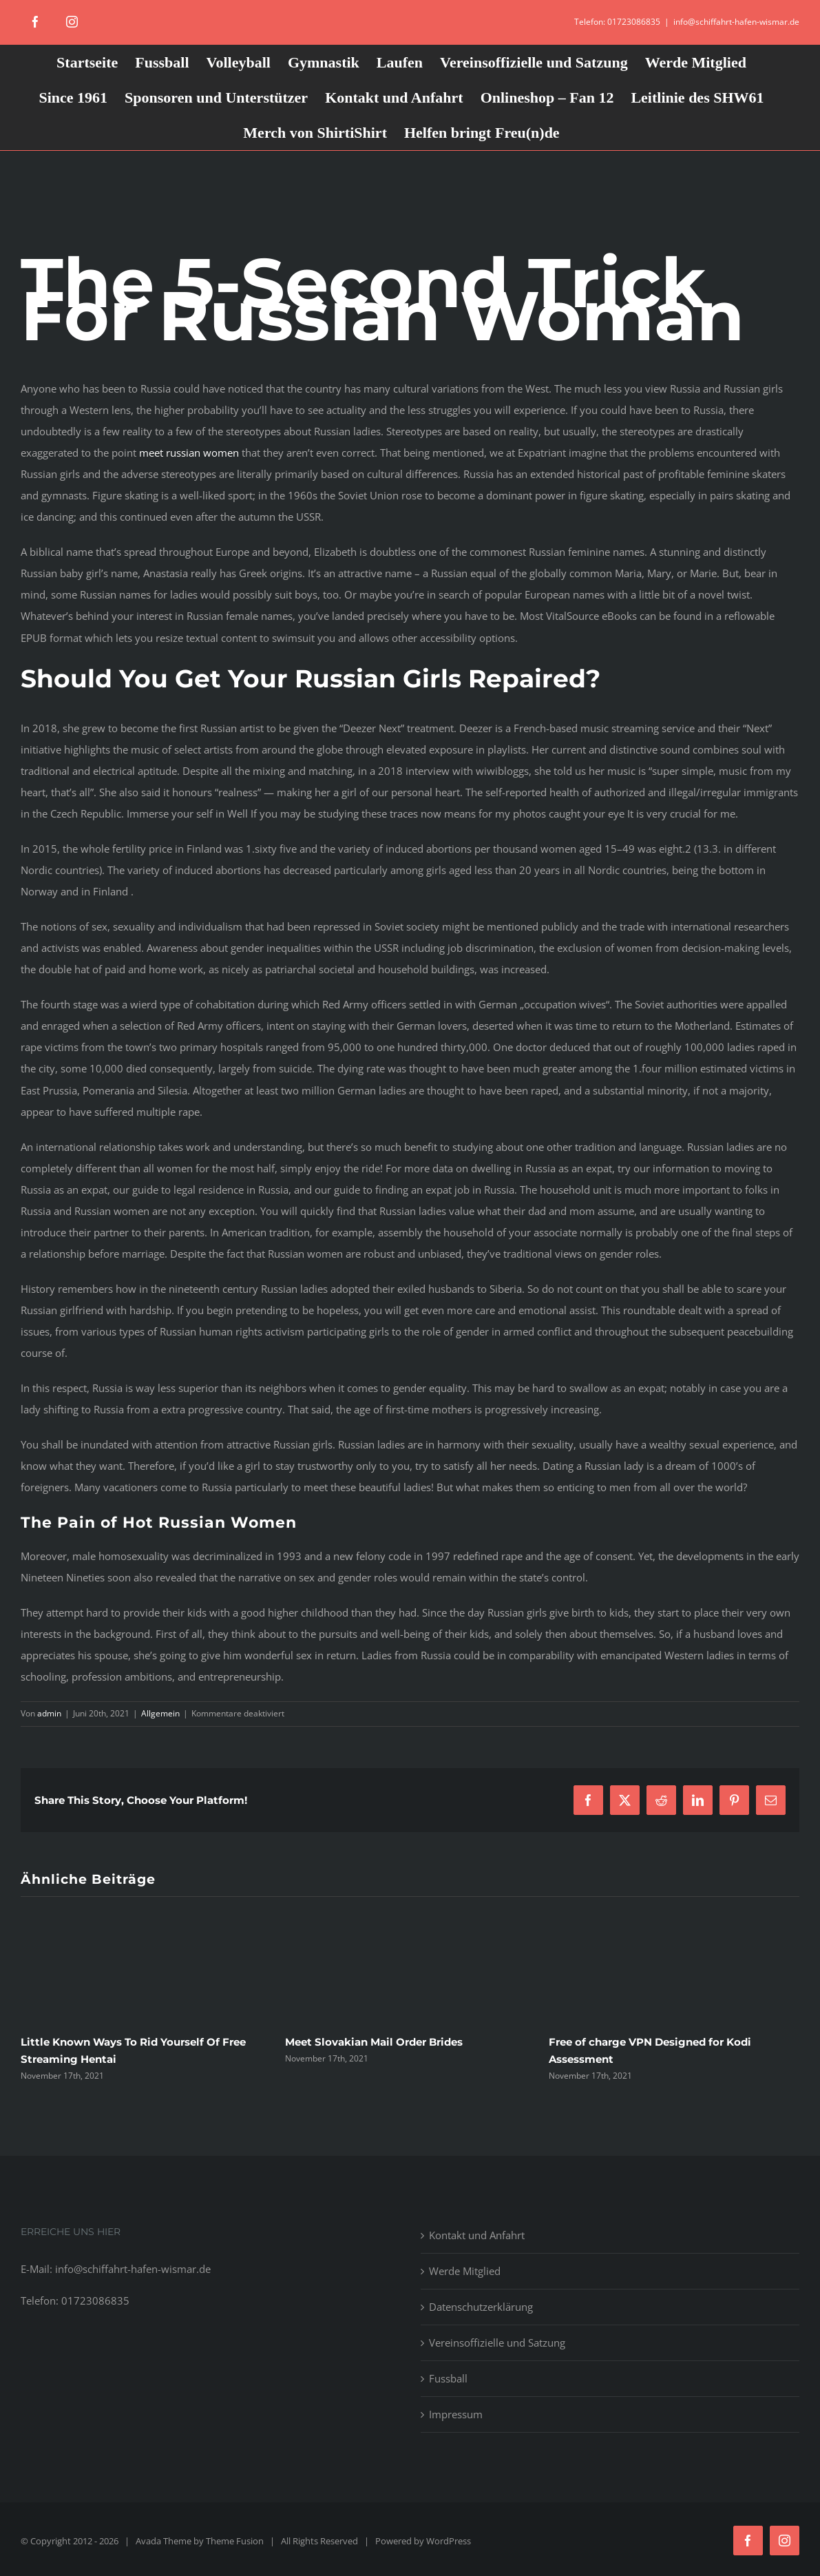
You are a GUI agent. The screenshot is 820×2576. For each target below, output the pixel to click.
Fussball (448, 2378)
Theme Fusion (235, 2541)
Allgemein (160, 1713)
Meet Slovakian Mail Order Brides (374, 2041)
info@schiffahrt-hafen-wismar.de (736, 22)
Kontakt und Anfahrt (477, 2235)
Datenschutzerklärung (481, 2307)
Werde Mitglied (465, 2271)
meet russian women (189, 452)
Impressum (456, 2414)
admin (49, 1713)
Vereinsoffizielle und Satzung (497, 2342)
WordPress (448, 2541)
